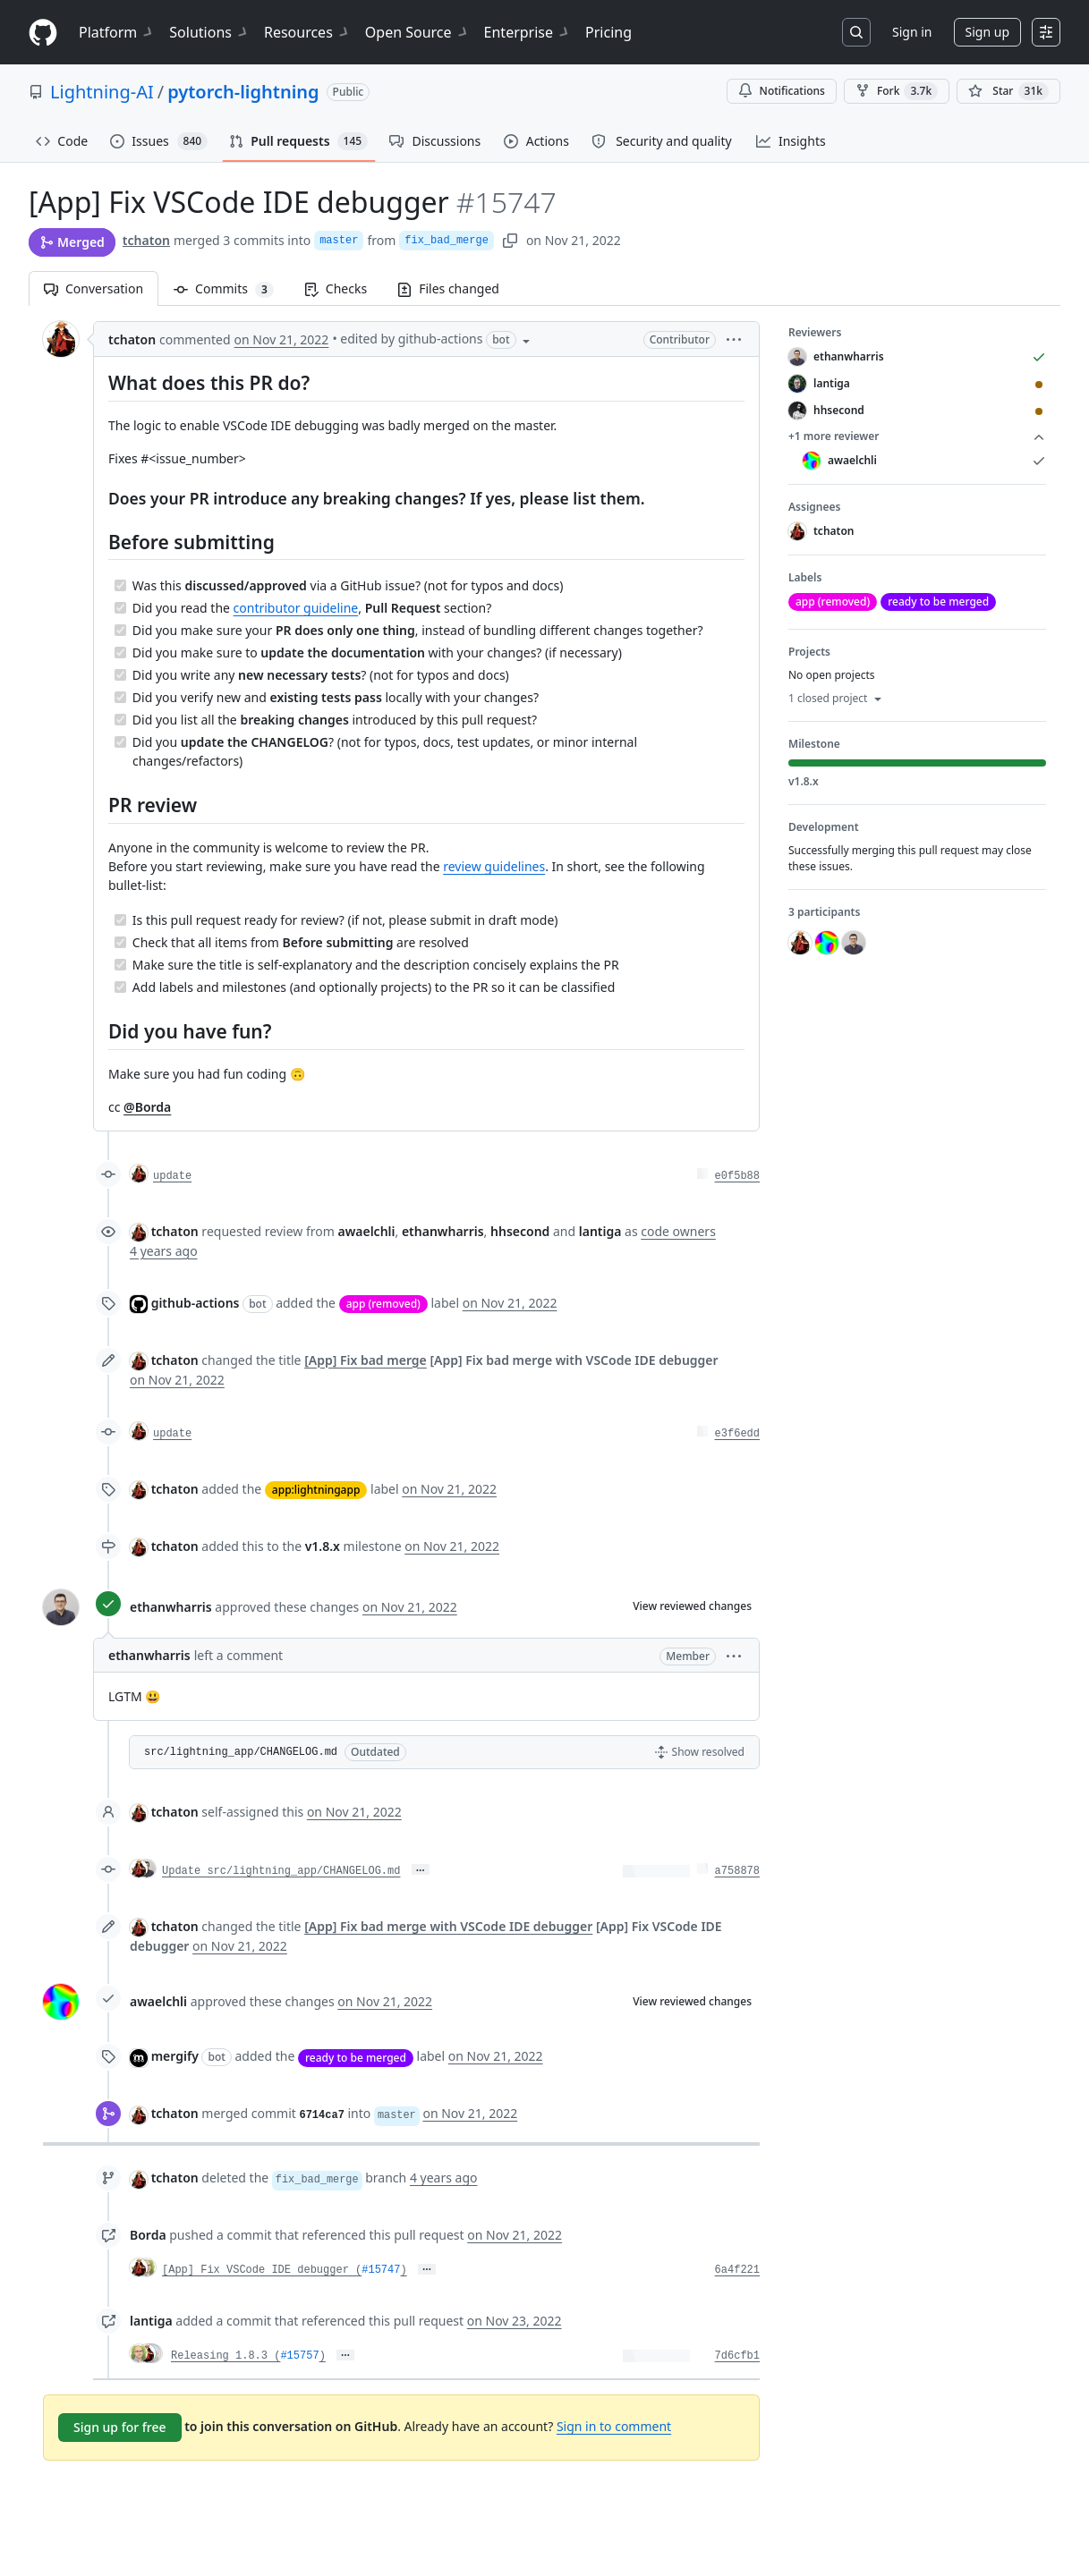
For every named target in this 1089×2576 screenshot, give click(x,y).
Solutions (209, 32)
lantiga (151, 2320)
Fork (896, 91)
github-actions (195, 1302)
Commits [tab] (231, 288)
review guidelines (494, 866)
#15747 (381, 2270)
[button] (733, 338)
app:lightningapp (316, 1489)
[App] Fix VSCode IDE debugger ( (262, 2270)
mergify (175, 2055)
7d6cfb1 (737, 2356)
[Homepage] (43, 32)
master (338, 240)
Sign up (987, 31)
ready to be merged (355, 2057)
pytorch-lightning (243, 92)
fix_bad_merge (446, 240)
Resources (307, 32)
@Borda (147, 1106)
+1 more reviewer (917, 436)
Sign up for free (119, 2427)
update (172, 1176)
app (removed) (383, 1303)
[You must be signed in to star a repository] (1008, 91)
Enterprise (527, 32)
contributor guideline (296, 607)
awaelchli (158, 2001)
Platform (117, 32)
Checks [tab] (335, 288)
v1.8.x (322, 1546)
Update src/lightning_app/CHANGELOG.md (281, 1871)
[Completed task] (120, 585)
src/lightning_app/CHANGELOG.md (240, 1752)
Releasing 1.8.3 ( (225, 2356)
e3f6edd (737, 1434)
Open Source (417, 32)
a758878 (737, 1871)
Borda (148, 2234)
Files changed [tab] (448, 288)
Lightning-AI (102, 92)
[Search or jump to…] (856, 32)
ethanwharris (171, 1606)
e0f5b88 (737, 1176)
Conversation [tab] (93, 288)
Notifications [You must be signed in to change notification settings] (781, 90)
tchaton (146, 240)
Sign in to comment (614, 2426)
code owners (678, 1231)
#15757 (299, 2356)
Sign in (912, 31)
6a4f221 (737, 2270)
